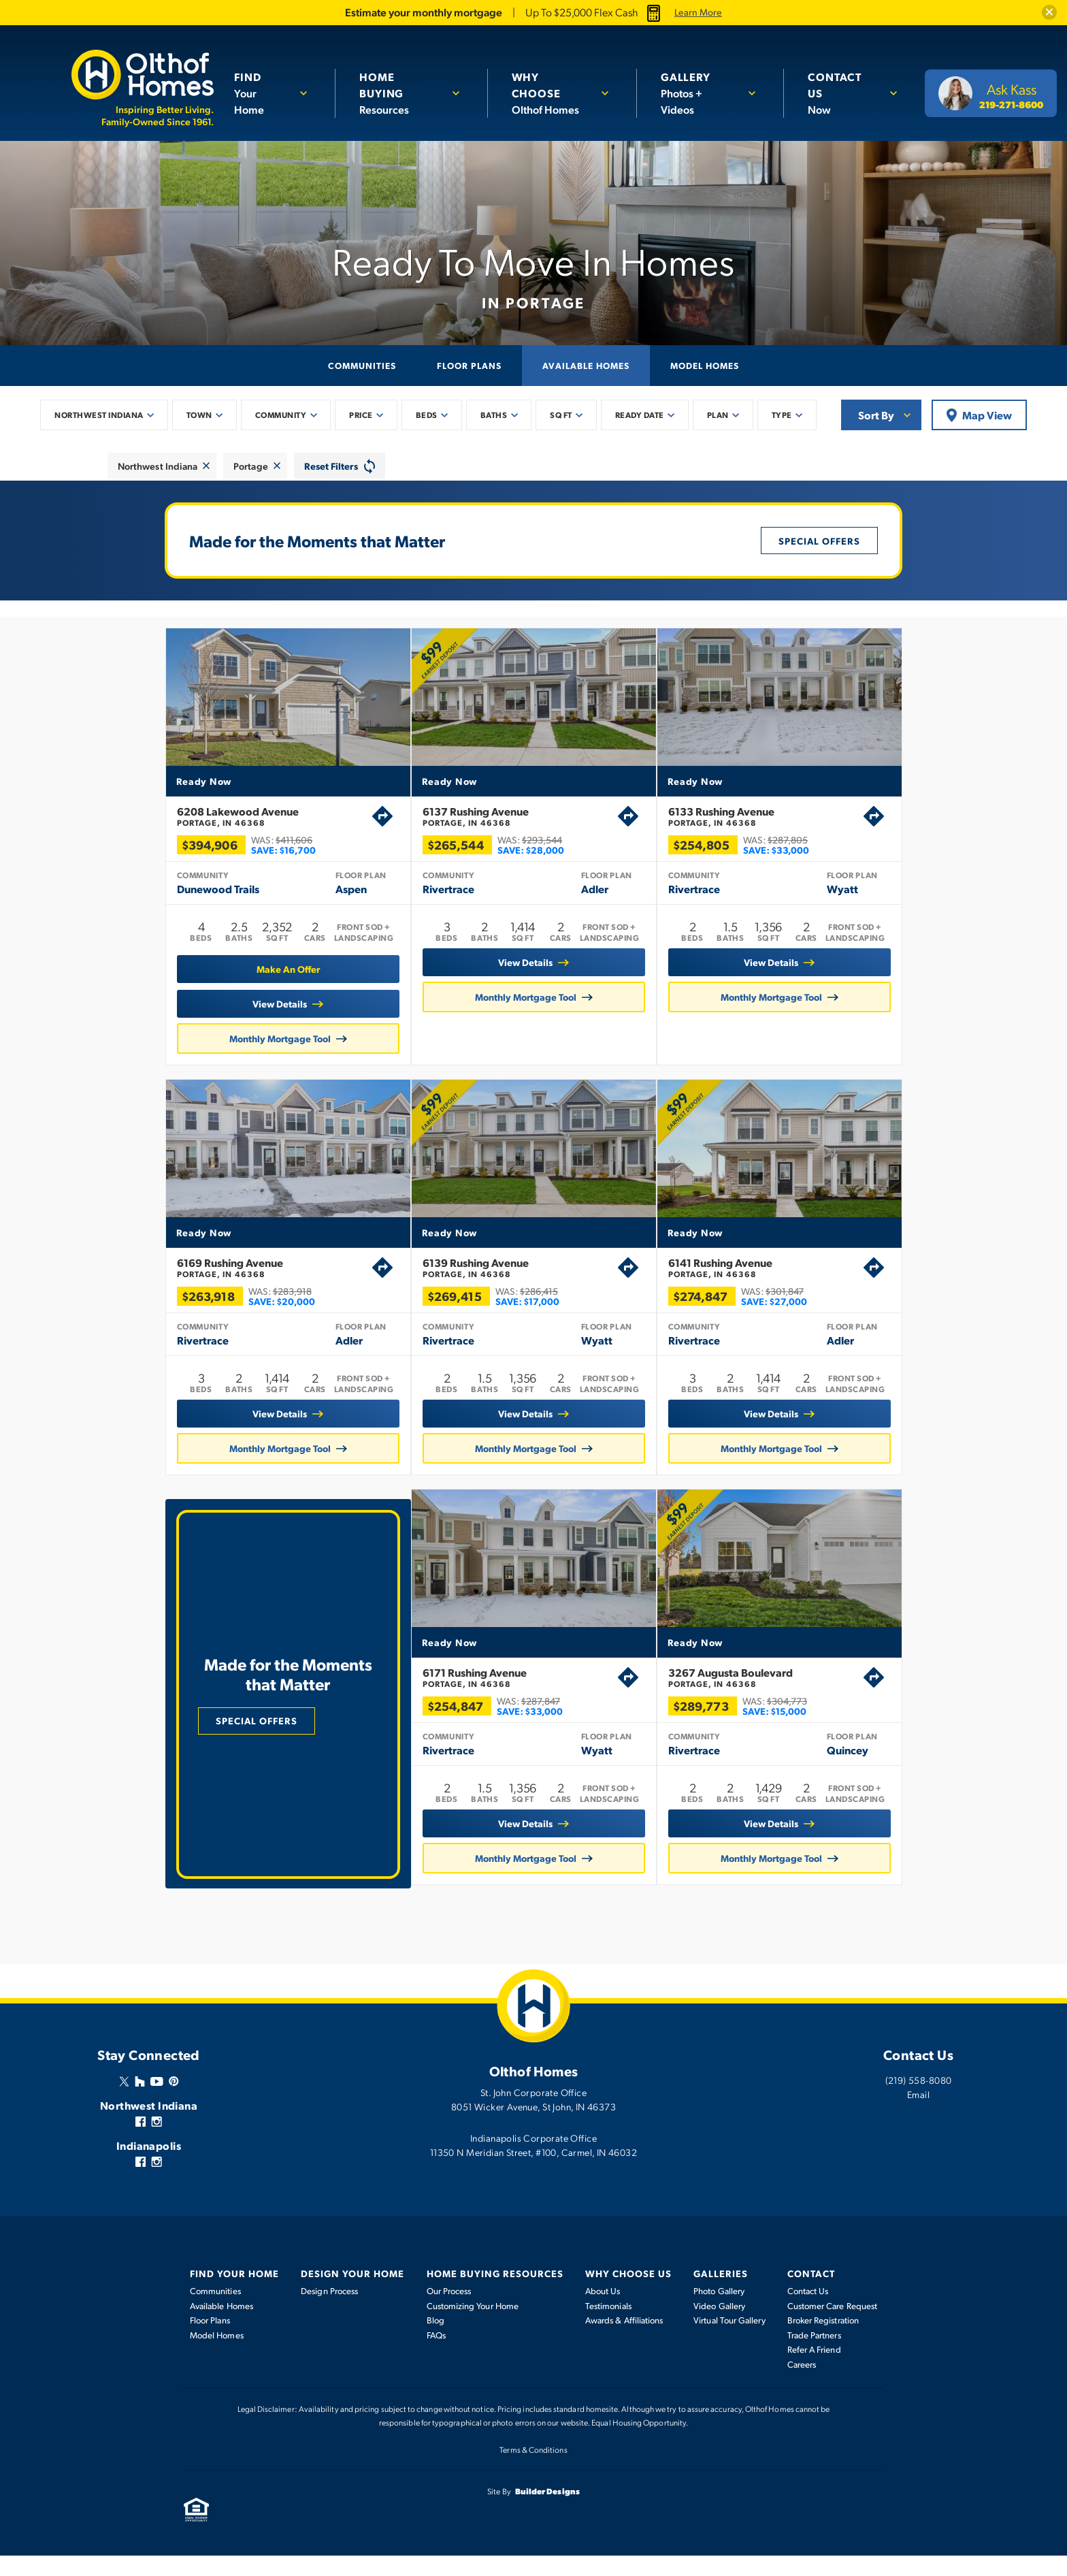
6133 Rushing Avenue (786, 826)
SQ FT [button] (561, 414)
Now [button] (842, 92)
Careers (802, 2384)
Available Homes (585, 365)
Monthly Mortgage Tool (259, 1048)
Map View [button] (979, 415)
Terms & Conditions (533, 2469)
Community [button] (281, 414)
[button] (1049, 12)
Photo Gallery (718, 2311)
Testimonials (608, 2326)
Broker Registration (823, 2340)
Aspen (330, 899)
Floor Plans (469, 365)
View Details (259, 1014)
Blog (435, 2340)
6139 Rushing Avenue (520, 1284)
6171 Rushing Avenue (510, 1701)
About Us (603, 2311)
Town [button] (199, 414)
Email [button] (918, 2114)
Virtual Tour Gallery (729, 2340)
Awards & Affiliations (624, 2340)
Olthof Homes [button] (550, 92)
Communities (362, 365)
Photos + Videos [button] (698, 92)
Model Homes (704, 365)
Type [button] (782, 414)
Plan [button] (718, 414)
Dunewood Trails (198, 899)
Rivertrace (448, 899)
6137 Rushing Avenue (520, 826)
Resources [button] (399, 92)
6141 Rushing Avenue (786, 1284)
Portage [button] (250, 466)
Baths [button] (494, 414)
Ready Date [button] (639, 414)
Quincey (858, 1774)
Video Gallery (719, 2326)
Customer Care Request (832, 2326)
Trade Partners (814, 2355)
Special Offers (819, 540)
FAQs (436, 2355)
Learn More (698, 12)
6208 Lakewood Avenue (254, 826)
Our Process (449, 2311)
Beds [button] (427, 414)
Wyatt (863, 899)
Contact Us (808, 2311)
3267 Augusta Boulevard (776, 1701)
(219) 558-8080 (918, 2100)
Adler (594, 899)
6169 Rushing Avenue (254, 1284)
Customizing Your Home (473, 2326)
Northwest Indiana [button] (99, 414)
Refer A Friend (814, 2369)
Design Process (329, 2311)
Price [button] (361, 414)
